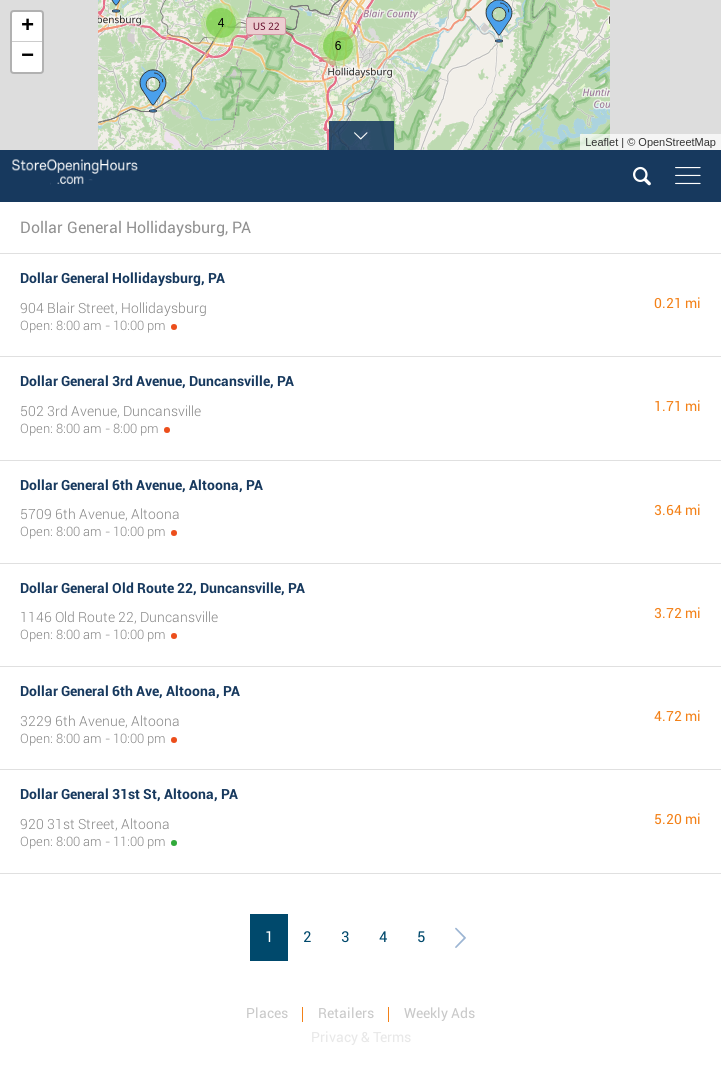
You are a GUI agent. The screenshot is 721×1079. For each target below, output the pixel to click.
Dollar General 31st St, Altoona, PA (129, 794)
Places (267, 1013)
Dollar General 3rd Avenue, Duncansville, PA (157, 381)
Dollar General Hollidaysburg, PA (122, 278)
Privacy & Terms (361, 1037)
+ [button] (27, 27)
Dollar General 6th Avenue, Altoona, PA (141, 485)
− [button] (27, 57)
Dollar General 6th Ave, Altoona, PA (130, 691)
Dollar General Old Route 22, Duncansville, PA (162, 588)
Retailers (346, 1013)
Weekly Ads (439, 1013)
